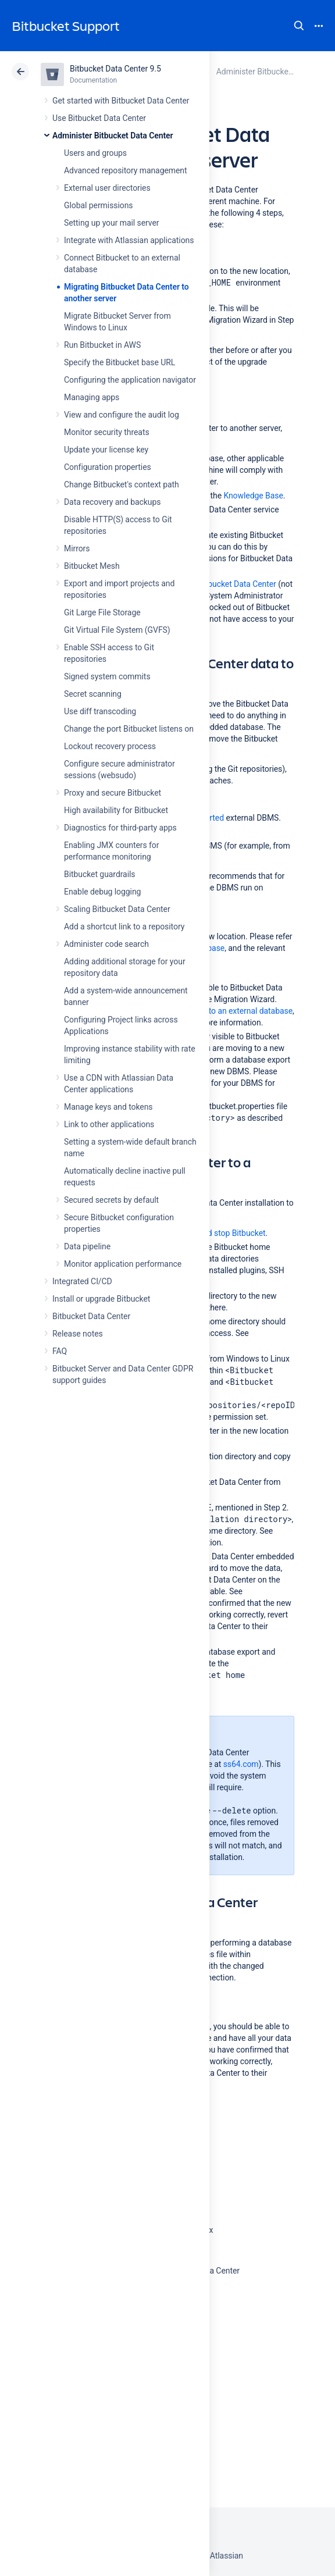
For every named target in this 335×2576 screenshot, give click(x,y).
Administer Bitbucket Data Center (112, 135)
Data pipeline (87, 1246)
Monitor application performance (122, 1264)
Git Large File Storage (102, 612)
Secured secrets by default (111, 1200)
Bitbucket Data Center (91, 1316)
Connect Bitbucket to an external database (217, 1011)
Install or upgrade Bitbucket (101, 1298)
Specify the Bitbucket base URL (119, 362)
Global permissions (98, 205)
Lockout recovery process (110, 746)
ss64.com (241, 1764)
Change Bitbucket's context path (121, 484)
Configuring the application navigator (130, 379)
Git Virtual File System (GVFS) (117, 630)
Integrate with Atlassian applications (129, 240)
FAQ (59, 1351)
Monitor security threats (106, 432)
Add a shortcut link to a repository (124, 926)
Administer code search (106, 944)
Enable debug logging (102, 891)
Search (299, 25)
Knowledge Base (253, 495)
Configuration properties (107, 467)
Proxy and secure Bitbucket (112, 792)
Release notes (77, 1333)
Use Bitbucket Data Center (99, 118)
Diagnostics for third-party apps (120, 827)
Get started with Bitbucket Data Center (120, 100)
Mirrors (77, 548)
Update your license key (106, 449)
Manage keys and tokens (108, 1106)
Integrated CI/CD (82, 1281)
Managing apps (91, 397)
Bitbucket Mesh (92, 566)
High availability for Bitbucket (116, 810)
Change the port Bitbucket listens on (129, 728)
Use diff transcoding (100, 711)
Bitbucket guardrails (99, 874)
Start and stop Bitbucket (222, 1233)
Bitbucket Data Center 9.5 (115, 68)
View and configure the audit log (121, 414)
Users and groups (95, 153)
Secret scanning (93, 694)
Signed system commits (107, 676)
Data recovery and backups (112, 502)
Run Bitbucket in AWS (102, 345)
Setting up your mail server (111, 222)
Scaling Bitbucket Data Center (117, 909)
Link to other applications (109, 1124)
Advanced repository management (125, 170)
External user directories (107, 188)
